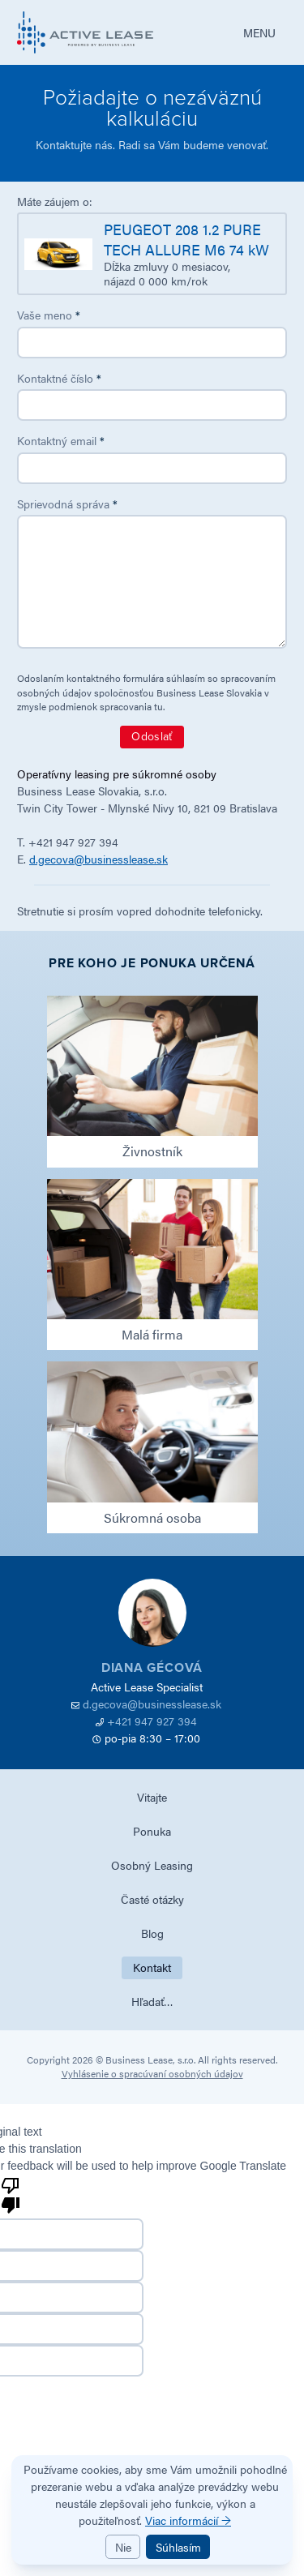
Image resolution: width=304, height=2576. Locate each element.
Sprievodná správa (67, 503)
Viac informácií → (188, 2520)
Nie (123, 2547)
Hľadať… (152, 2001)
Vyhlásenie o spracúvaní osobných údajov (152, 2073)
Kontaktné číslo (59, 378)
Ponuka (152, 1831)
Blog (152, 1933)
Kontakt (152, 1967)
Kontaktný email (61, 440)
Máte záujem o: (54, 201)
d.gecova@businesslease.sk (98, 859)
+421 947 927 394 (152, 1720)
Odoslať (151, 737)
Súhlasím (178, 2547)
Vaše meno (48, 314)
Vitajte (152, 1797)
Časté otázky (152, 1899)
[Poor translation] (10, 2194)
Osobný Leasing (152, 1865)
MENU (259, 32)
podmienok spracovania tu (106, 706)
